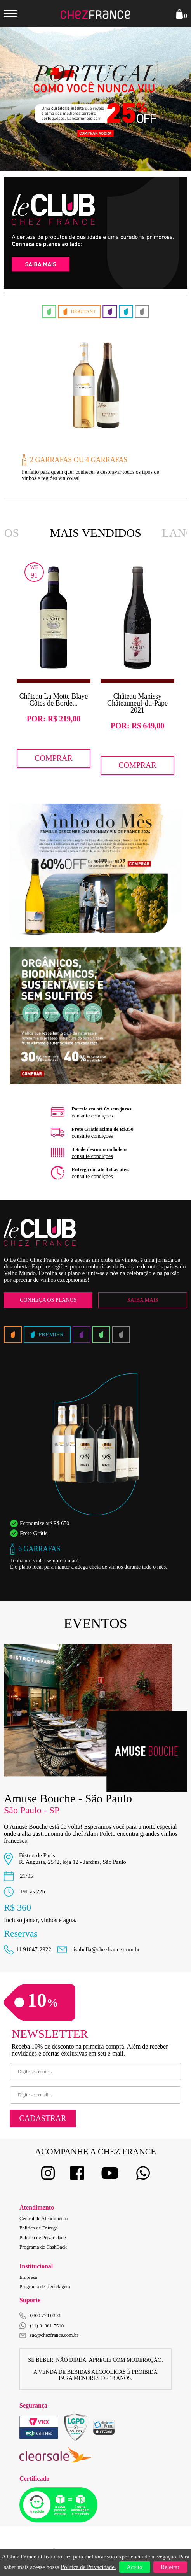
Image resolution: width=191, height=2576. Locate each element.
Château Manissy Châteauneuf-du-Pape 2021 (137, 703)
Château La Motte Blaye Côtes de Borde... (53, 699)
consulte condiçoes (92, 1116)
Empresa (28, 2277)
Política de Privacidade (42, 2237)
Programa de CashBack (43, 2247)
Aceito (134, 2567)
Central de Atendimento (43, 2218)
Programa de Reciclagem (44, 2286)
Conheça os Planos (48, 1300)
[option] (95, 99)
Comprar (54, 758)
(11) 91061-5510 (41, 2325)
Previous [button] (23, 98)
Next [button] (168, 98)
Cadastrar (42, 2118)
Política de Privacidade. (88, 2567)
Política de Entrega (38, 2228)
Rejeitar (170, 2567)
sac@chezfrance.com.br (48, 2335)
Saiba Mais (142, 1300)
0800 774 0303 (45, 2315)
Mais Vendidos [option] (95, 532)
